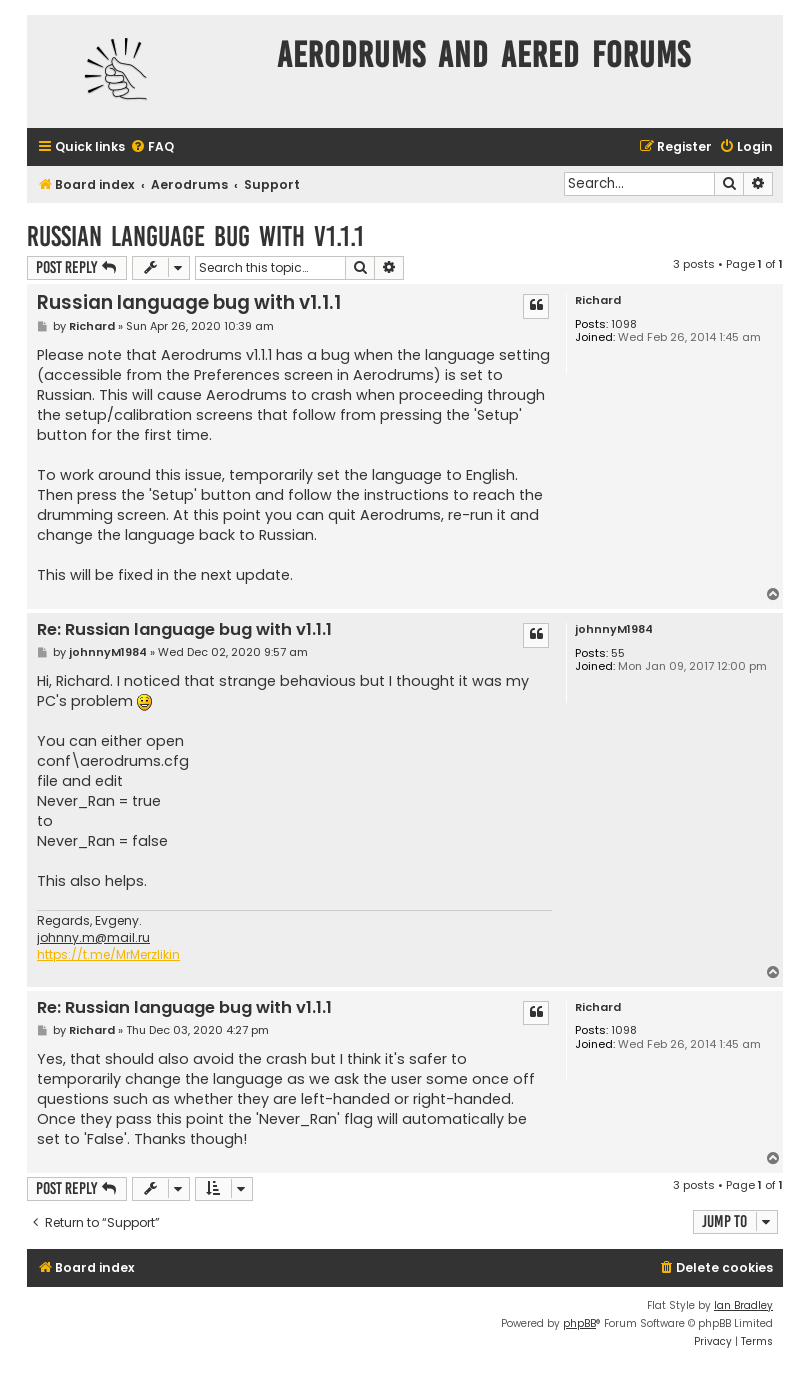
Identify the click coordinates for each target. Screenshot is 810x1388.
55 (618, 653)
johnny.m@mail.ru (93, 938)
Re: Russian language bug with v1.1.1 (184, 630)
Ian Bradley (743, 1305)
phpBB (579, 1323)
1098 (624, 324)
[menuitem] (152, 147)
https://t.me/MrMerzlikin (108, 955)
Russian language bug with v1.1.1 (195, 236)
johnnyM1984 (614, 629)
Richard (598, 300)
